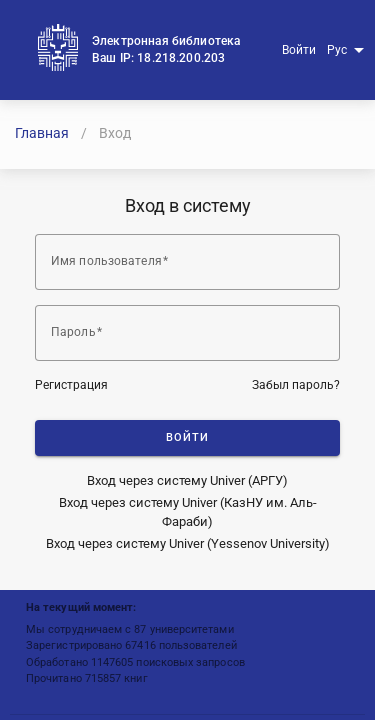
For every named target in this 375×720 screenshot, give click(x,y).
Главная (42, 133)
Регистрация (71, 385)
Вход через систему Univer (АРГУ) (187, 480)
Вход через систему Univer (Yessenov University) (188, 543)
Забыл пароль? (296, 385)
